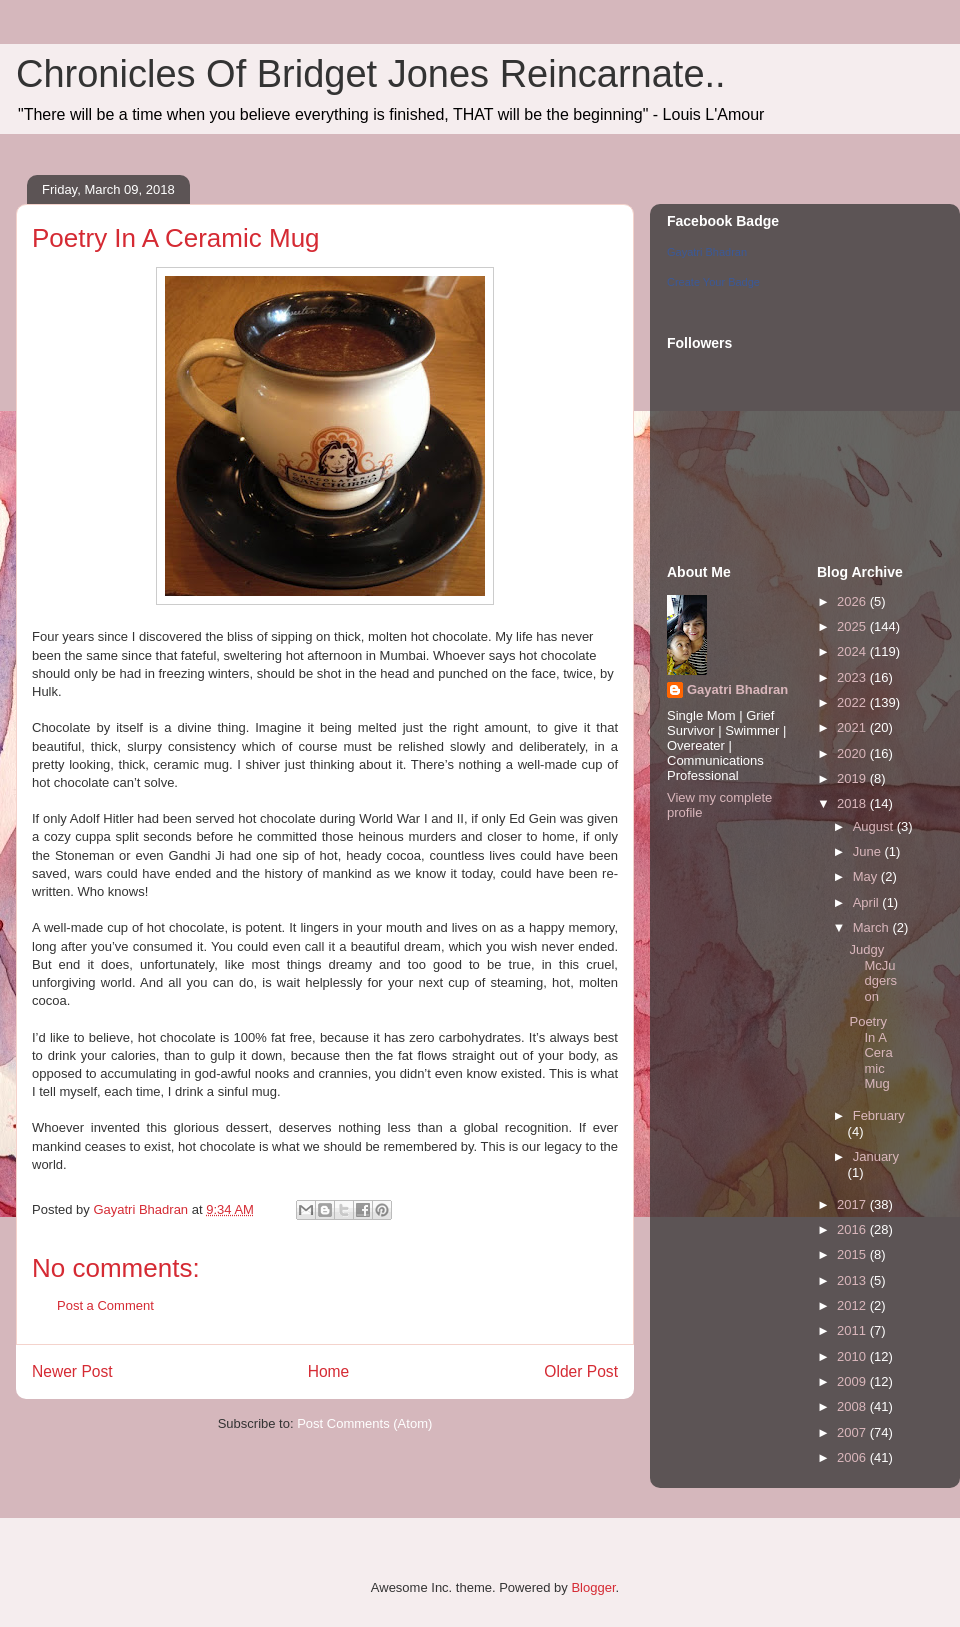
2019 (853, 778)
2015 (853, 1254)
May (867, 876)
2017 (853, 1204)
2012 (853, 1305)
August (875, 826)
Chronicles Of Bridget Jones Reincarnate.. (371, 74)
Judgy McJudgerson (873, 973)
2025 (853, 626)
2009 (853, 1381)
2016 (853, 1229)
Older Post (581, 1371)
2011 (853, 1330)
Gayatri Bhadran (707, 252)
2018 (853, 803)
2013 (853, 1280)
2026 (853, 601)
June (869, 851)
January (876, 1156)
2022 (853, 702)
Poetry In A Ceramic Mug (870, 1052)
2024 (853, 651)
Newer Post (72, 1371)
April (868, 902)
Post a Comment (105, 1305)
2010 (853, 1356)
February (879, 1115)
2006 (853, 1457)
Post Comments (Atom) (364, 1423)
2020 (853, 753)
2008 (853, 1406)
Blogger (593, 1587)
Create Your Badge (713, 282)
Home (329, 1371)
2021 (853, 727)
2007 (853, 1432)
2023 (853, 677)
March (873, 927)
